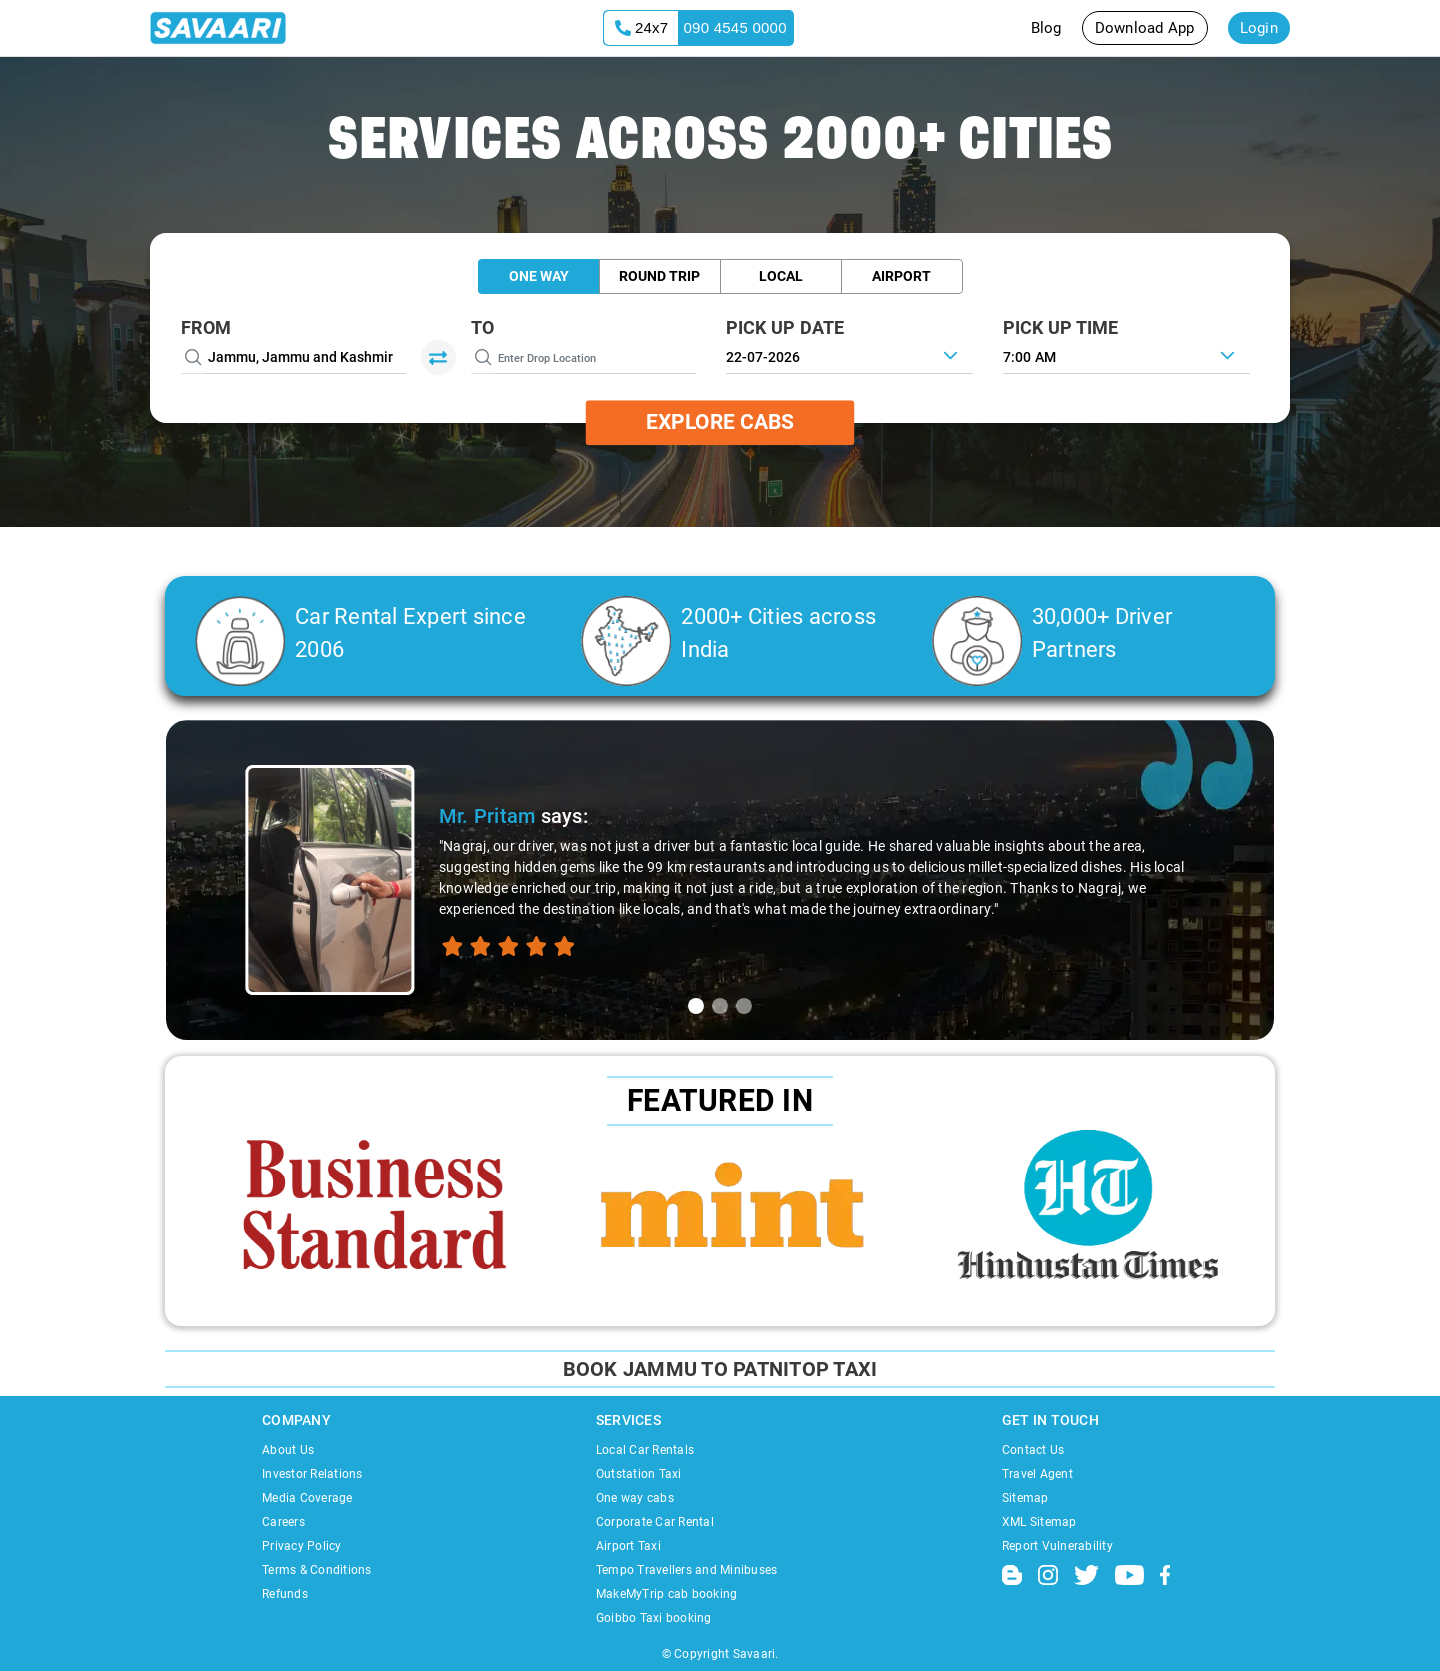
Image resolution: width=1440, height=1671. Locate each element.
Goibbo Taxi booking (654, 1618)
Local (781, 276)
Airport (901, 276)
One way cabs (635, 1498)
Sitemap (1025, 1498)
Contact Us (1033, 1450)
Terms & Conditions (317, 1570)
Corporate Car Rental (655, 1522)
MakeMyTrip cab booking (667, 1594)
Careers (283, 1522)
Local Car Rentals (645, 1450)
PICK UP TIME (1061, 327)
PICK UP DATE (785, 327)
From (206, 327)
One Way (539, 276)
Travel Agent (1037, 1474)
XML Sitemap (1039, 1522)
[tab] (696, 1006)
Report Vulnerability (1057, 1546)
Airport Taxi (628, 1546)
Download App (1145, 28)
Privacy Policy (302, 1546)
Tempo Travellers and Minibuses (687, 1570)
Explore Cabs (720, 422)
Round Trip (659, 276)
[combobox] (1126, 355)
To (483, 327)
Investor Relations (312, 1474)
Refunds (285, 1594)
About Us (288, 1450)
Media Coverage (307, 1498)
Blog (1046, 28)
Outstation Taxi (639, 1474)
